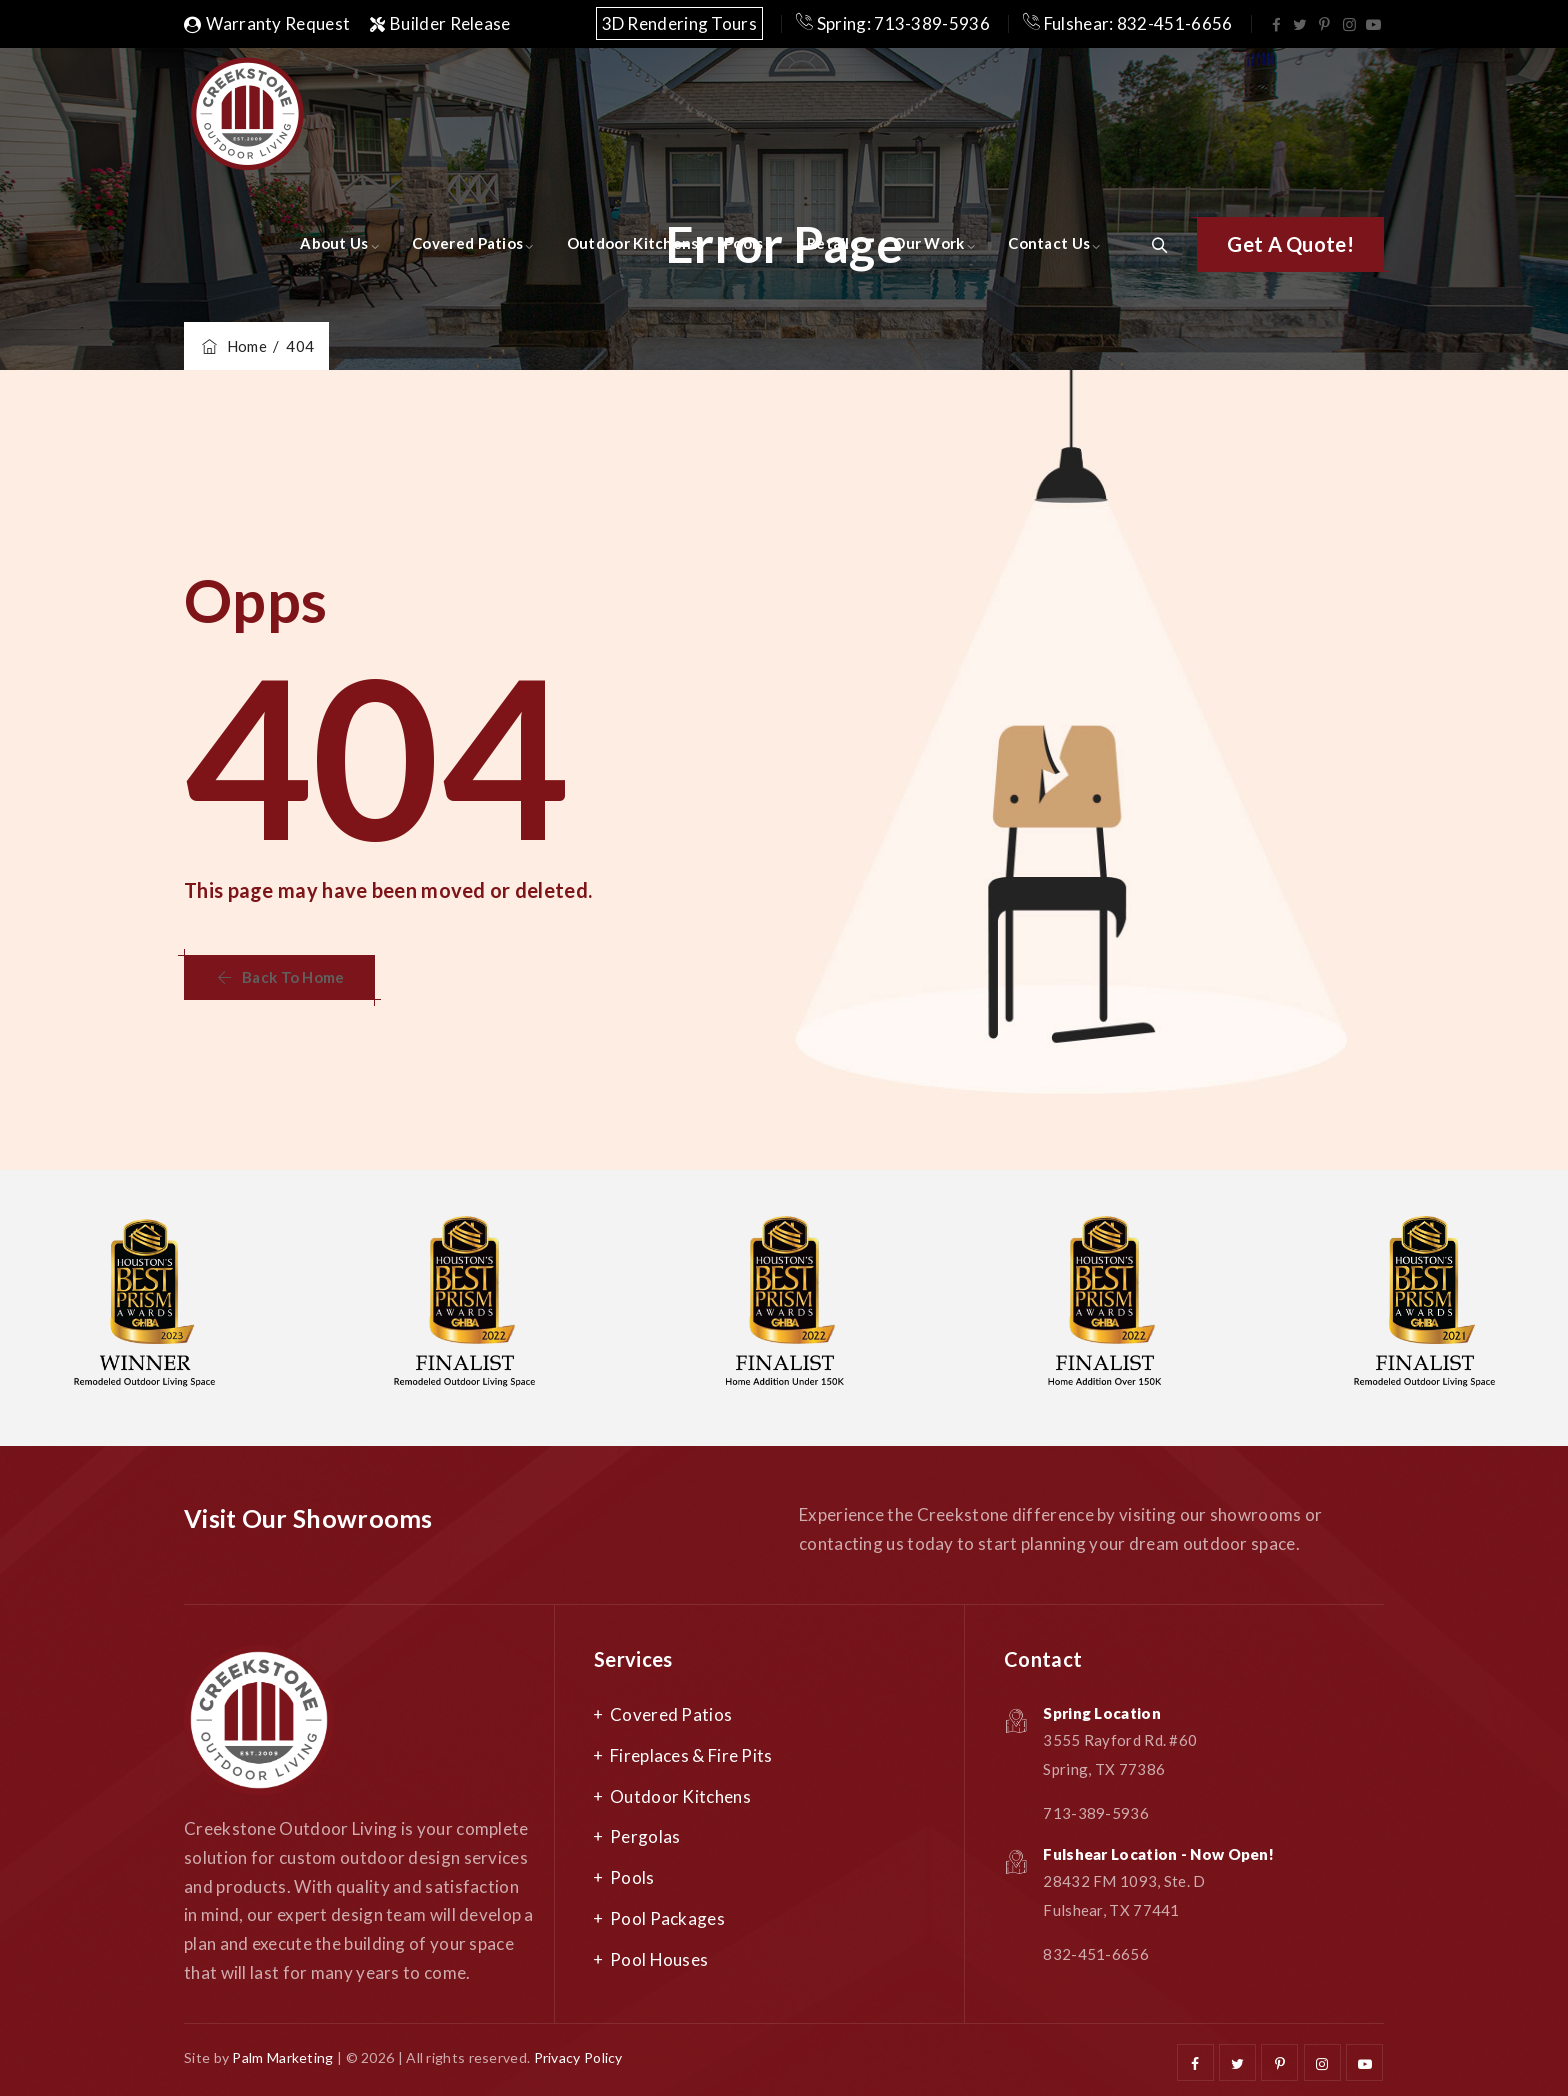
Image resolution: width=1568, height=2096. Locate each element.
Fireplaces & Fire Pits (691, 1755)
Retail (828, 243)
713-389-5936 (1096, 1813)
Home (233, 346)
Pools (744, 243)
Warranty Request (267, 23)
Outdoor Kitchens (633, 243)
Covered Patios (467, 243)
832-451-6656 (1096, 1954)
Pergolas (645, 1836)
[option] (465, 1308)
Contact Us (1049, 243)
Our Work (928, 243)
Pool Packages (667, 1918)
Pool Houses (659, 1959)
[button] (1290, 244)
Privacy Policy (578, 2057)
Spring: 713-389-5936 (893, 23)
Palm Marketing (282, 2057)
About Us (334, 243)
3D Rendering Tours (679, 23)
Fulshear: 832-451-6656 (1127, 23)
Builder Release (440, 23)
